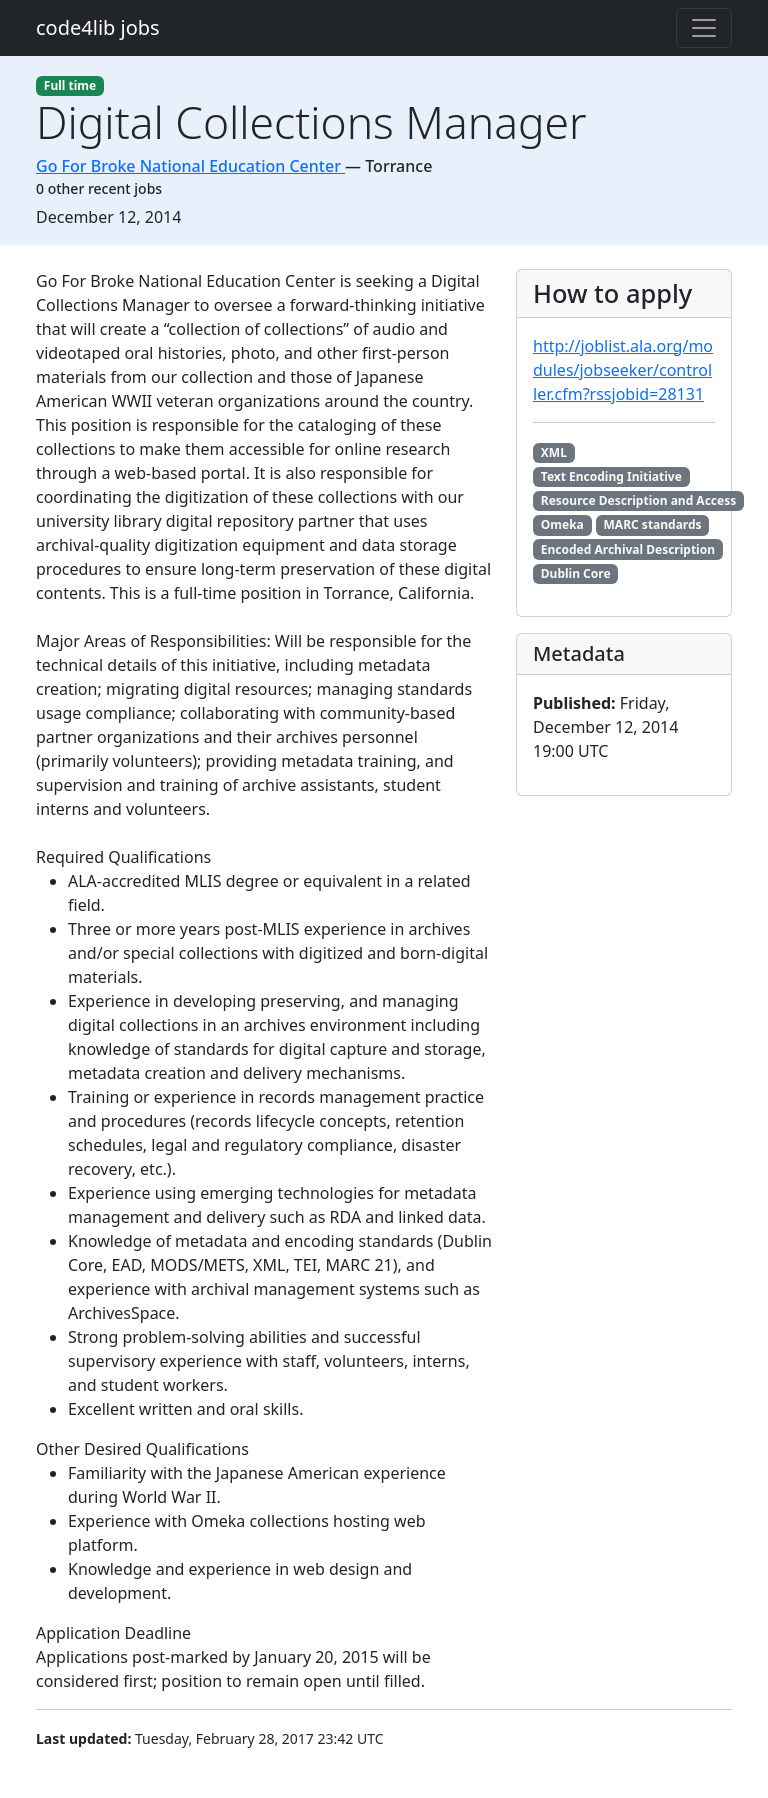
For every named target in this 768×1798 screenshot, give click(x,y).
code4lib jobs (98, 27)
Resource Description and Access (638, 500)
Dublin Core (576, 573)
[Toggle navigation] (704, 28)
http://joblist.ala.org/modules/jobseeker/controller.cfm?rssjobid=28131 (623, 370)
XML (554, 452)
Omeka (562, 524)
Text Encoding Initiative (611, 476)
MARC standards (653, 524)
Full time (70, 85)
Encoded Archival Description (628, 549)
